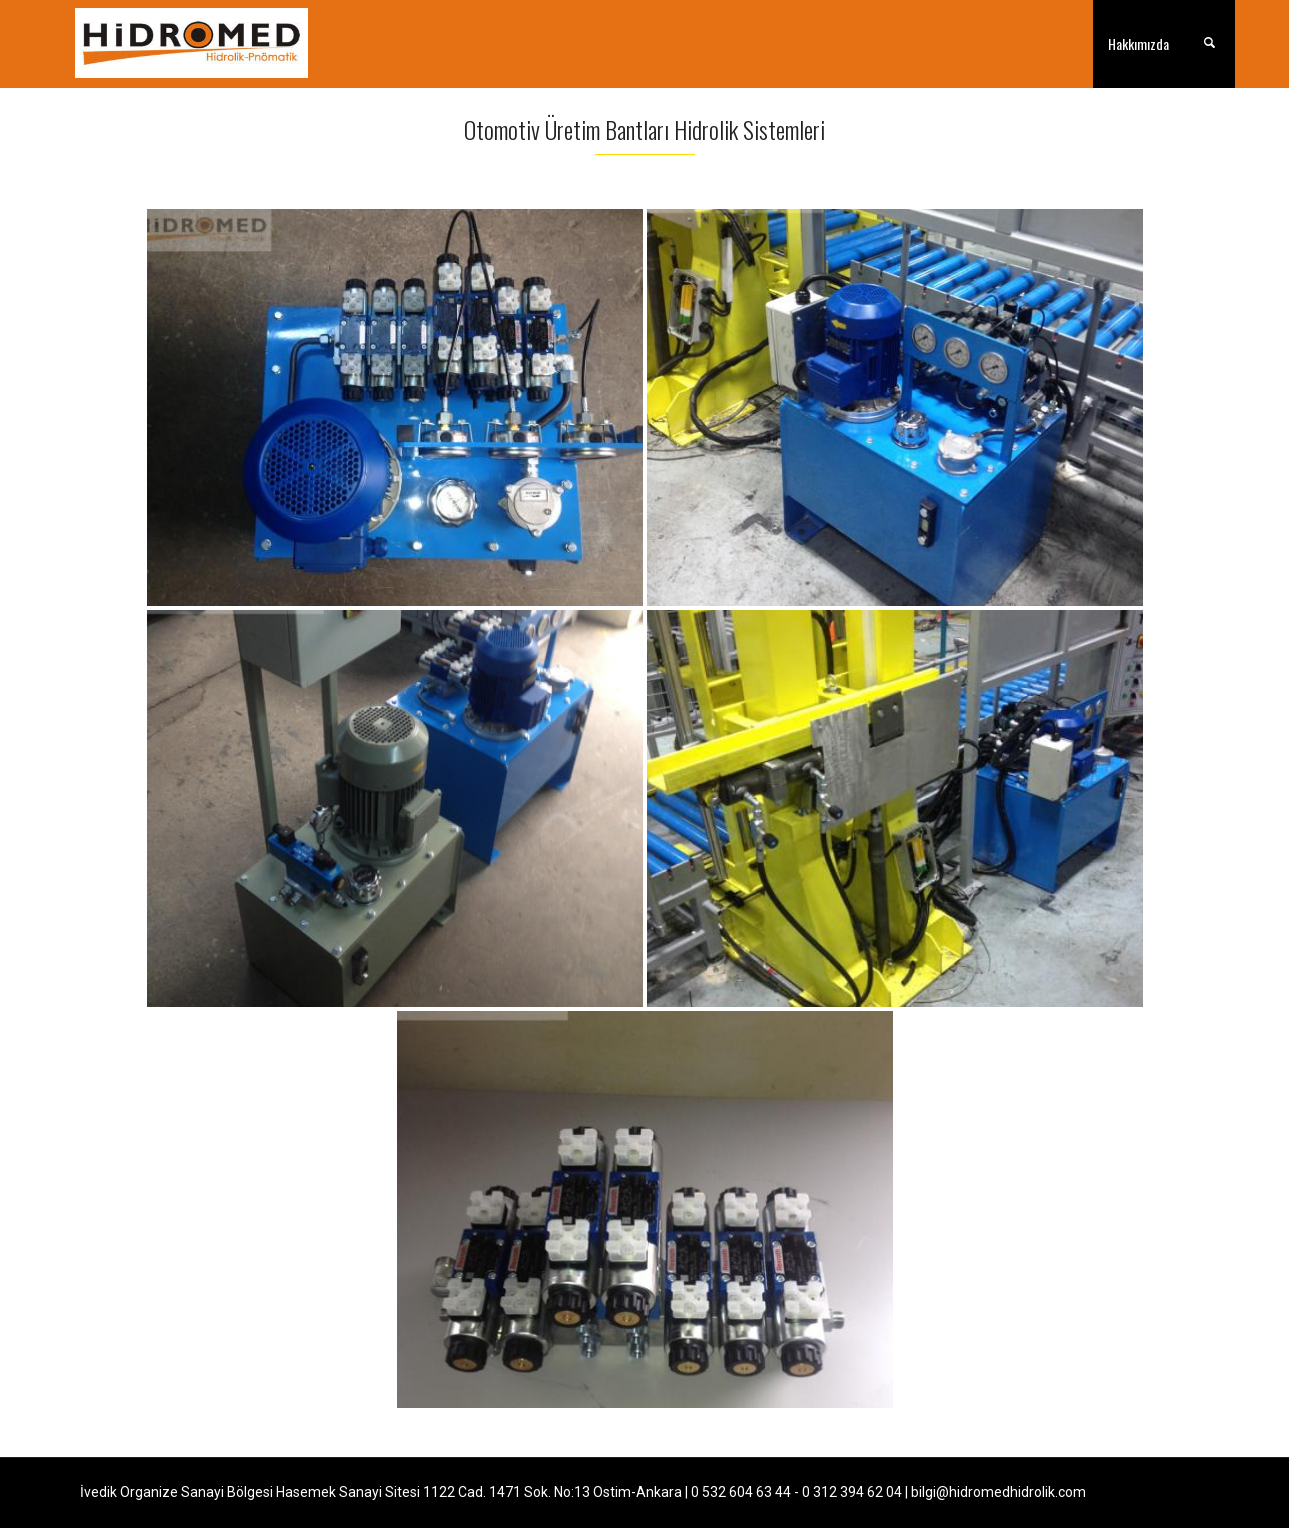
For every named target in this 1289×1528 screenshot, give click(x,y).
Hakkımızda (1138, 43)
